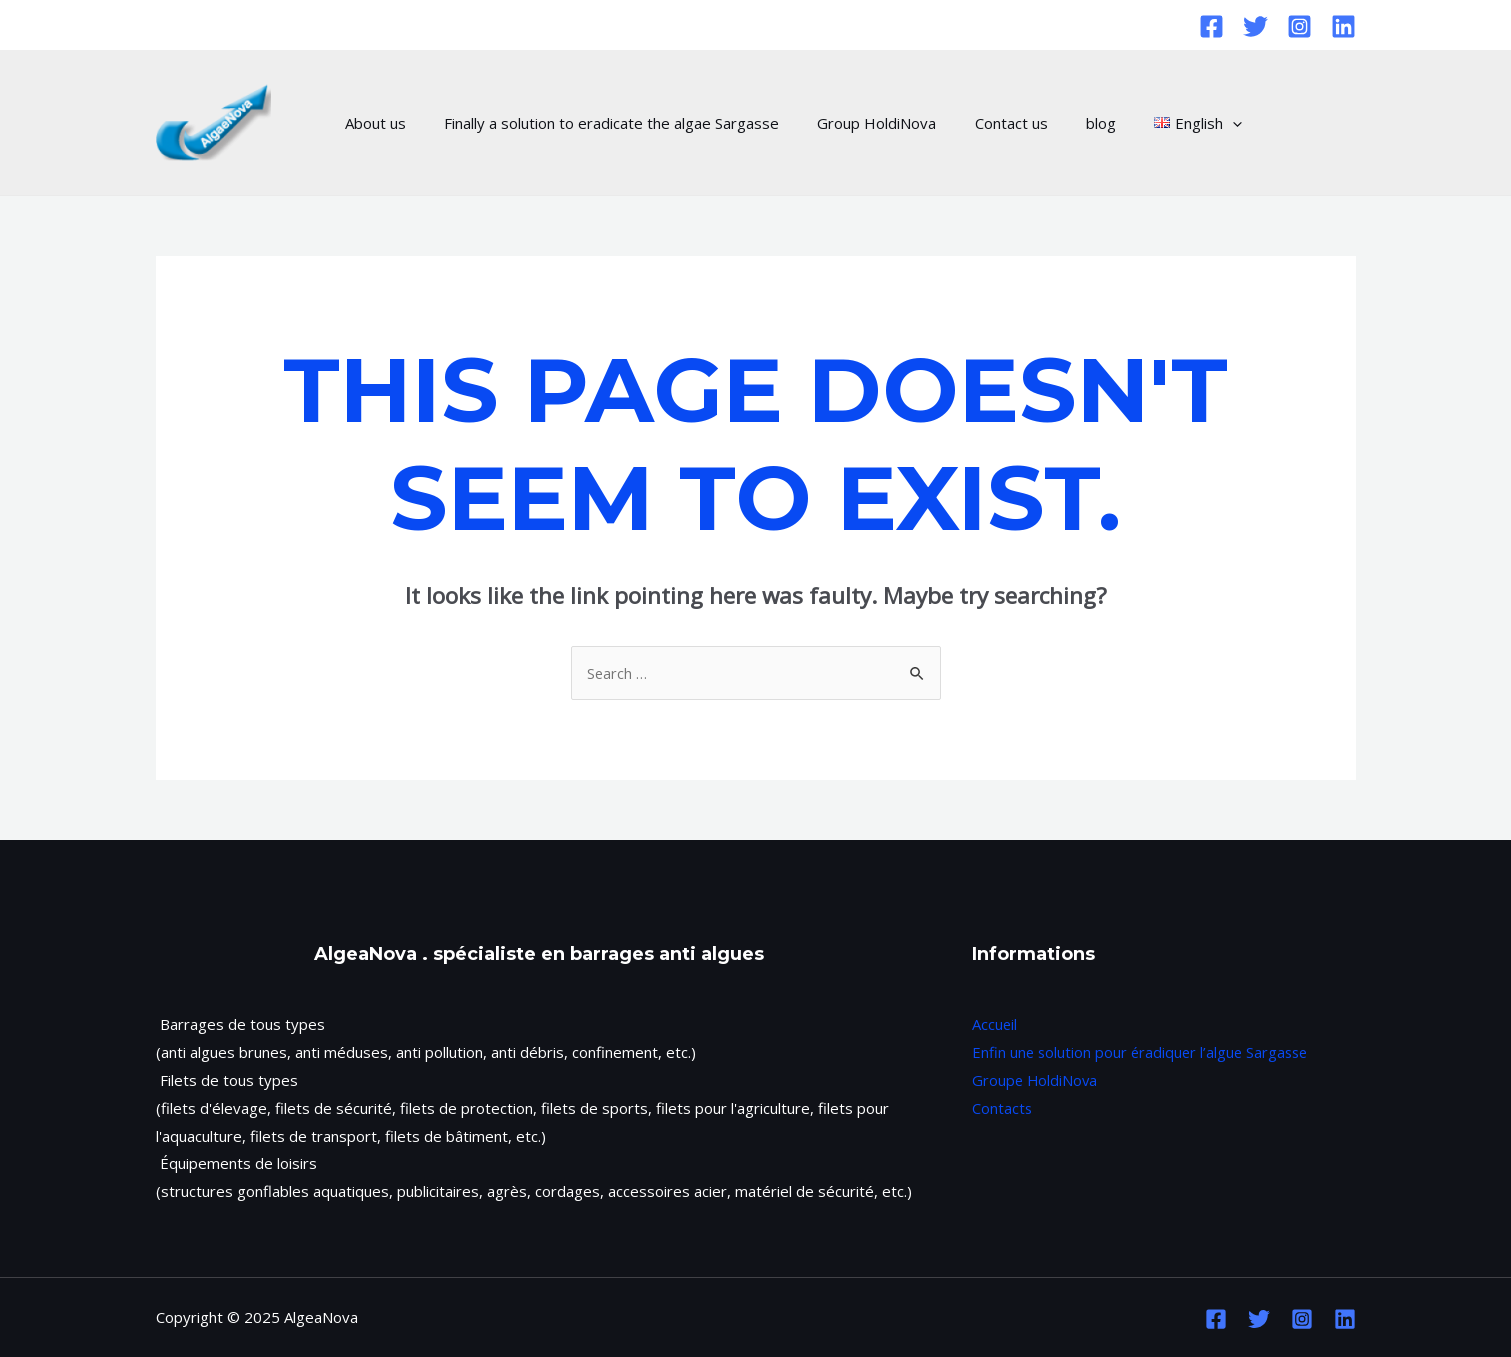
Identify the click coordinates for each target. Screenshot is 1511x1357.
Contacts (1002, 1108)
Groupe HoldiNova (1036, 1080)
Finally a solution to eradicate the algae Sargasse (599, 123)
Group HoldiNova (856, 123)
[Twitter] (1255, 26)
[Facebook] (1211, 26)
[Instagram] (1299, 26)
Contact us (982, 123)
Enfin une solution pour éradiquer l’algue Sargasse (1143, 1052)
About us (371, 123)
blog (1064, 123)
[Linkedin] (1343, 26)
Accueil (995, 1024)
